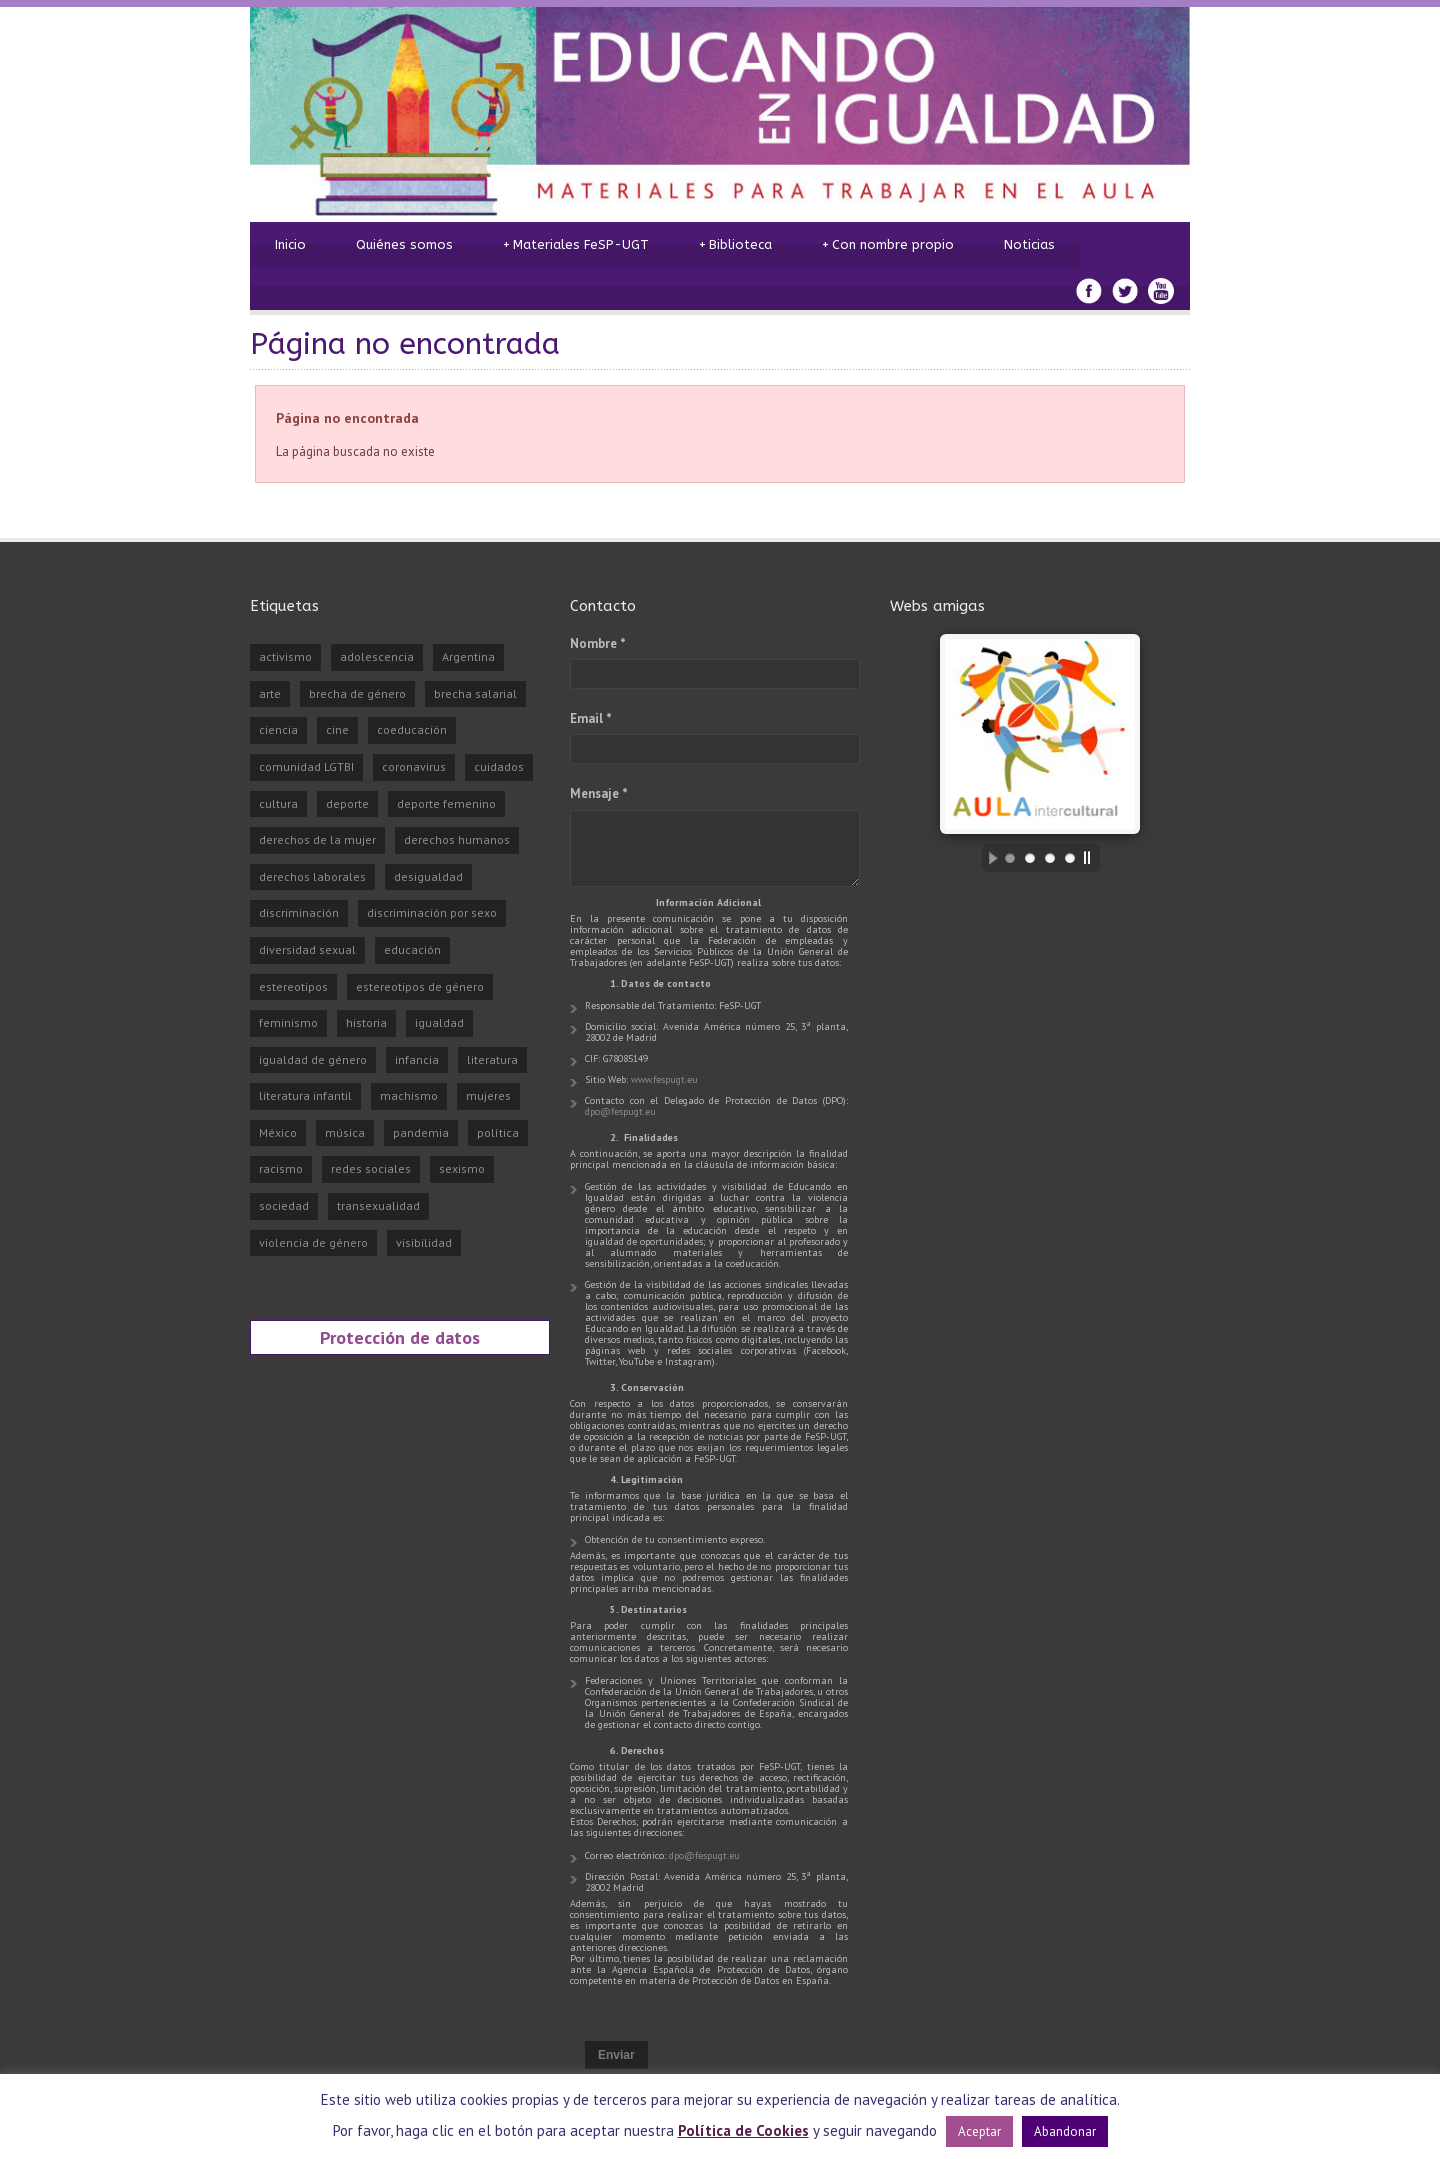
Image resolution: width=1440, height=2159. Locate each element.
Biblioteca (735, 245)
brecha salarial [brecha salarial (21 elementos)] (475, 693)
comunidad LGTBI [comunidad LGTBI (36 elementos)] (306, 766)
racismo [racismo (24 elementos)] (281, 1168)
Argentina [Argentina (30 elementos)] (468, 656)
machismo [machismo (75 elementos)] (409, 1095)
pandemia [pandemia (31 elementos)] (421, 1132)
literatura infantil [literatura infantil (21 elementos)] (305, 1095)
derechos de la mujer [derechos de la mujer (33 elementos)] (317, 839)
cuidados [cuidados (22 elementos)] (499, 766)
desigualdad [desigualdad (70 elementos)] (428, 876)
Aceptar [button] (979, 2131)
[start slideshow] (988, 858)
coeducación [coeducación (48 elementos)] (412, 729)
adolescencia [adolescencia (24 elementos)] (377, 656)
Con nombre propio (888, 245)
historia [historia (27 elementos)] (366, 1022)
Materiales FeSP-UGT (576, 245)
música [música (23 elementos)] (345, 1132)
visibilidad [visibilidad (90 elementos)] (424, 1242)
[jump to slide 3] (1050, 858)
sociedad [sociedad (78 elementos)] (284, 1205)
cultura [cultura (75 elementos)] (278, 803)
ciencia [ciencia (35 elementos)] (278, 729)
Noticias (1029, 244)
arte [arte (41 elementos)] (270, 693)
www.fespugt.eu (664, 1079)
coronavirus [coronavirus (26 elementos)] (414, 766)
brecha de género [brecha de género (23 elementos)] (357, 693)
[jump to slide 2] (1030, 858)
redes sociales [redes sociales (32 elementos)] (371, 1168)
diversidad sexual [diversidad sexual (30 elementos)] (307, 949)
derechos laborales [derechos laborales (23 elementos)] (312, 876)
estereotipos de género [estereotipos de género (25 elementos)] (420, 986)
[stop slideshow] (1092, 858)
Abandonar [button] (1065, 2131)
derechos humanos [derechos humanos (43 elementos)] (457, 839)
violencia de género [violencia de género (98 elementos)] (313, 1242)
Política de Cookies (743, 2130)
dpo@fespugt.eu (620, 1111)
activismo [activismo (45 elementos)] (285, 656)
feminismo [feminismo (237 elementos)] (288, 1022)
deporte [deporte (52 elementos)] (347, 803)
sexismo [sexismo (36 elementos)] (462, 1168)
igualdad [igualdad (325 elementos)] (439, 1022)
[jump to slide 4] (1070, 858)
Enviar (616, 2055)
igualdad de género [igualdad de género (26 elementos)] (313, 1059)
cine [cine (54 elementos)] (337, 729)
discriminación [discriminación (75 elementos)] (299, 912)
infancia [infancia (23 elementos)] (417, 1059)
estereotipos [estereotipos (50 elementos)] (293, 986)
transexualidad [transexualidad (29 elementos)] (378, 1205)
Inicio (290, 244)
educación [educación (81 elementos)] (412, 949)
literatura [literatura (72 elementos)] (492, 1059)
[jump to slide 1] (1010, 858)
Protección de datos (400, 1337)
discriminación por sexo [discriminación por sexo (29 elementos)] (432, 912)
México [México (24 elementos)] (278, 1132)
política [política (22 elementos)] (498, 1132)
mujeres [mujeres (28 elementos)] (488, 1095)
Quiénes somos (404, 244)
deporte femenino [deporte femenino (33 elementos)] (446, 803)
